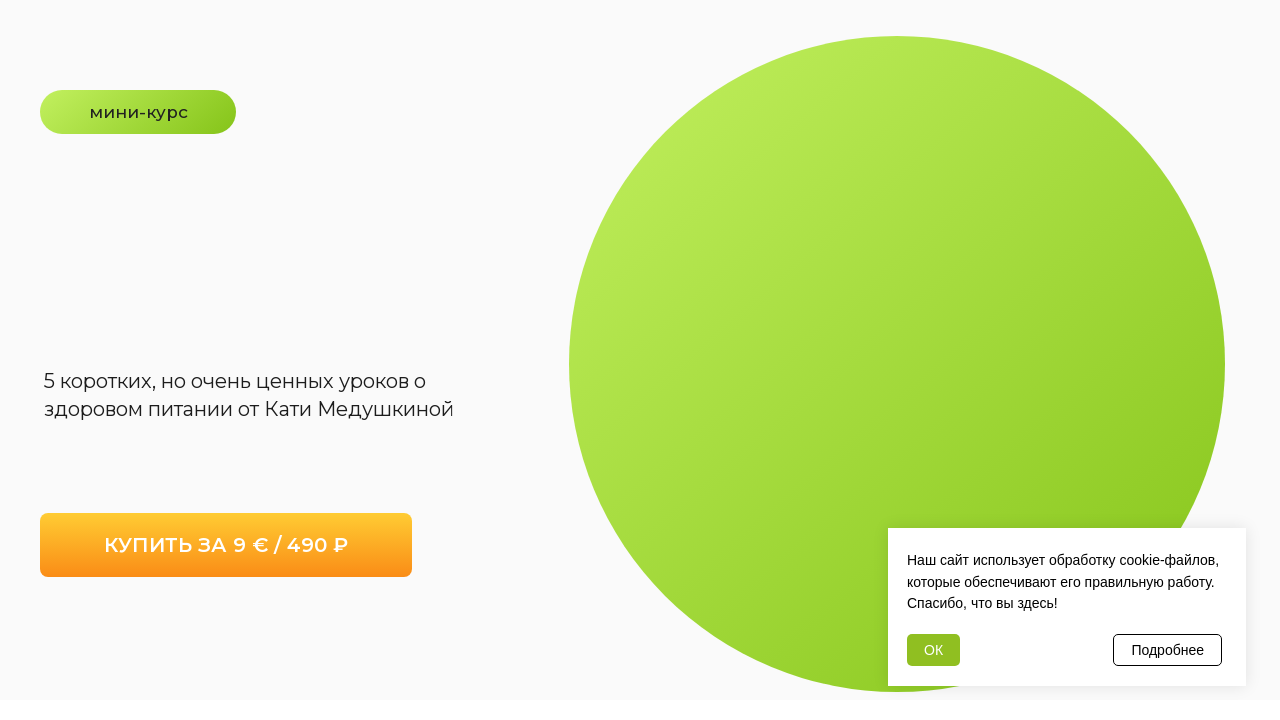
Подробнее (1167, 650)
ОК (933, 650)
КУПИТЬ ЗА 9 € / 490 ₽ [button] (226, 545)
